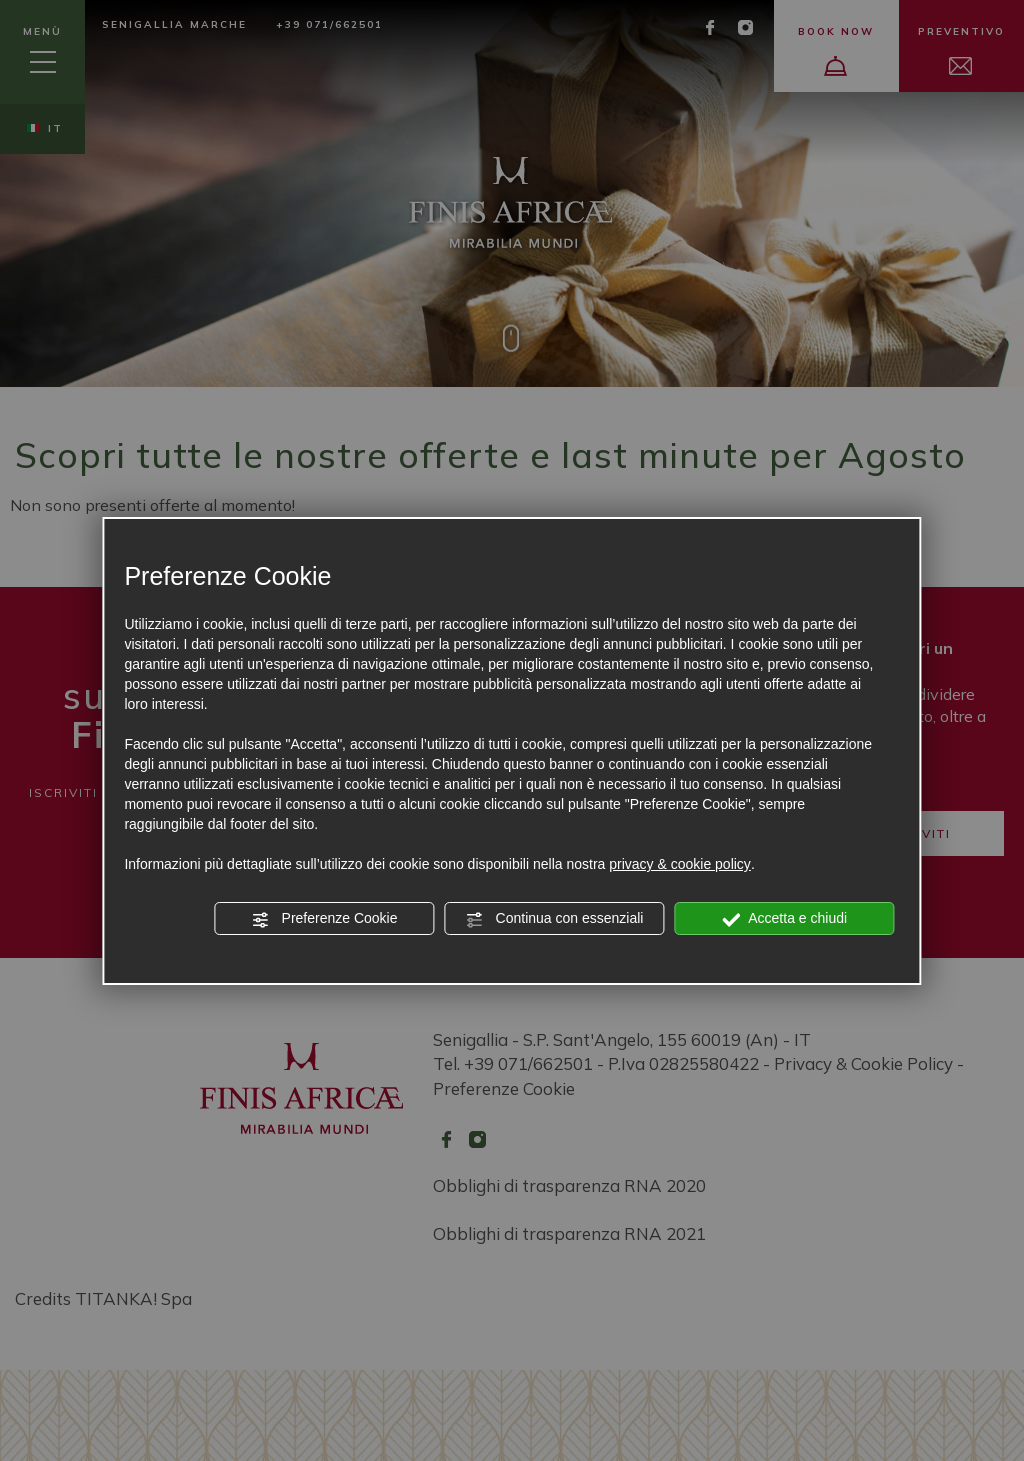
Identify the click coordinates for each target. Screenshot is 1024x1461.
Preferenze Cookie (325, 919)
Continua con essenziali (555, 919)
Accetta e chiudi (784, 919)
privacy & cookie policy (680, 864)
